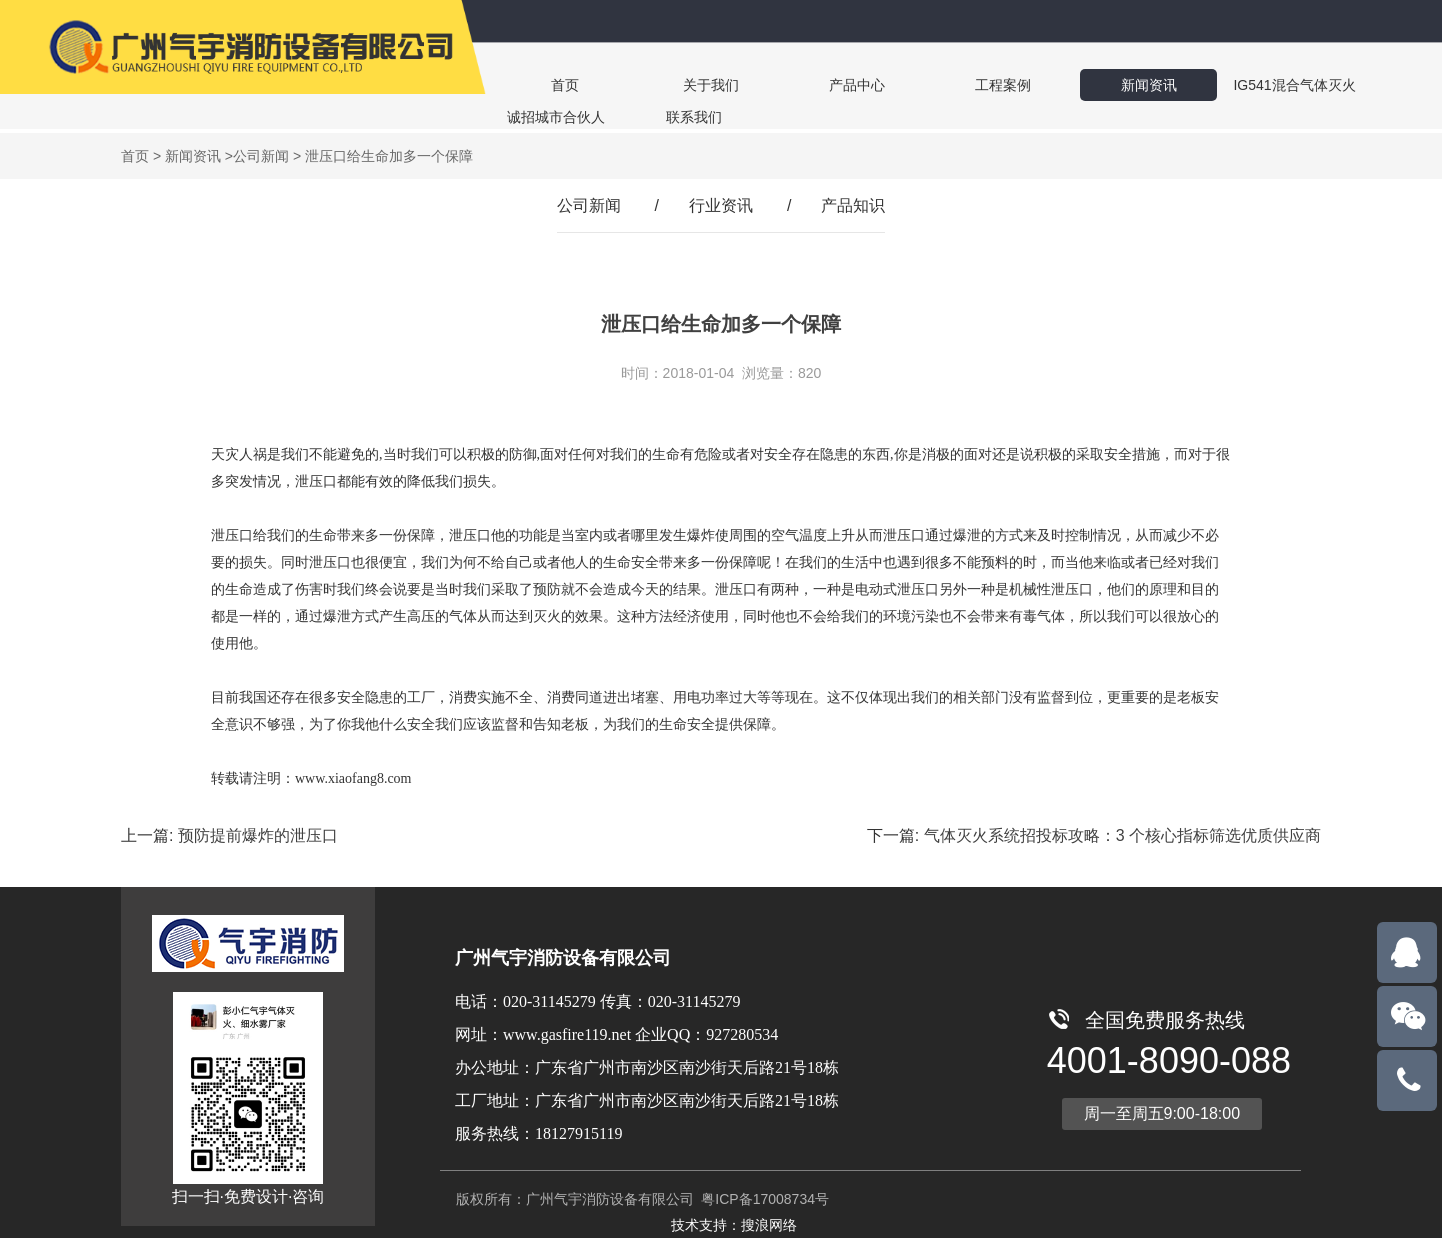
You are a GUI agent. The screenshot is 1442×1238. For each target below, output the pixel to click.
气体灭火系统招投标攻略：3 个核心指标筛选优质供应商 (1122, 835)
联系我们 (552, 116)
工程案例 (918, 84)
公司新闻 (261, 156)
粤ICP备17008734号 (763, 1199)
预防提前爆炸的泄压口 (258, 835)
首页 (552, 84)
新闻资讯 (1040, 84)
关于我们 (674, 84)
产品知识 (853, 205)
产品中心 (796, 84)
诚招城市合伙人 (1288, 84)
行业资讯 (721, 205)
